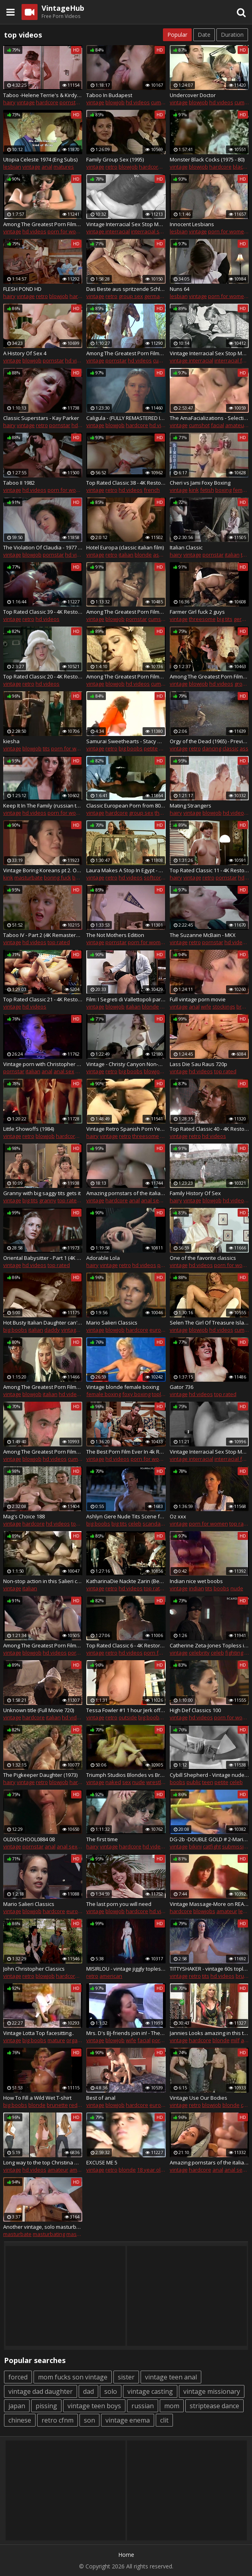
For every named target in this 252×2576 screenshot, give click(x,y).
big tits (224, 619)
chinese (19, 2420)
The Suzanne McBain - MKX (203, 935)
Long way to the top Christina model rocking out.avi (42, 2162)
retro (111, 166)
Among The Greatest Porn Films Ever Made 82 (125, 353)
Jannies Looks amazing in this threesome (209, 2033)
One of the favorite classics (203, 1257)
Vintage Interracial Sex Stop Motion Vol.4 (209, 1451)
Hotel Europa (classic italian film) (125, 547)
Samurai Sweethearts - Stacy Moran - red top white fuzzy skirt (125, 741)
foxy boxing (136, 1394)
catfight (212, 1846)
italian (126, 554)
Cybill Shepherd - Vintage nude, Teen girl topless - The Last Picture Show (209, 1774)
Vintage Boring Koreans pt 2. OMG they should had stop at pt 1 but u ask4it (42, 870)
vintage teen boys (94, 2405)
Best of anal (100, 2097)
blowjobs (204, 1911)
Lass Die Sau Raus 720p (198, 1064)
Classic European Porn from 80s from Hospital (125, 805)
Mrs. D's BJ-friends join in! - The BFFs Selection (125, 2033)
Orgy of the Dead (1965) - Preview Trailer (209, 741)
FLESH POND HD (22, 288)
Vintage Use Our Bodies (198, 2097)
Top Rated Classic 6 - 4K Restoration (125, 1645)
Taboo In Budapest (109, 95)
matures (64, 166)
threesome (202, 619)
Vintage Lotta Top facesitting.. (38, 2033)
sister (126, 2377)
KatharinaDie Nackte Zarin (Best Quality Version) (125, 1581)
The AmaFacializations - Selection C (209, 418)
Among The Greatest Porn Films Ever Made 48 (125, 676)
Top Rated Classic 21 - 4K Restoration (42, 999)
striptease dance (214, 2405)
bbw (165, 1136)
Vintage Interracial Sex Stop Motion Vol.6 (125, 224)
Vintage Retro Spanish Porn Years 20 (125, 1128)
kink (194, 489)
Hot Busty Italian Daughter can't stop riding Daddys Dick (42, 1322)
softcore (154, 877)
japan (16, 2405)
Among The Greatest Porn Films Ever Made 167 (42, 224)
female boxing (103, 1394)
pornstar (70, 102)
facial (217, 425)
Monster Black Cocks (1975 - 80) (207, 159)
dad (88, 2391)
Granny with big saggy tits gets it (42, 1193)
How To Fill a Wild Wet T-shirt (37, 2097)
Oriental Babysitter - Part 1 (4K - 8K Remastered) (42, 1257)
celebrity (199, 1652)
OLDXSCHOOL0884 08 (29, 1839)
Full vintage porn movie (198, 999)
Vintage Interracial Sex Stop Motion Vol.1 (209, 353)
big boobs (131, 748)
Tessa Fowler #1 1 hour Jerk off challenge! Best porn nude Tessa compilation (125, 1710)
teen (207, 1782)
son (89, 2420)
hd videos (138, 102)
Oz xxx (178, 1516)
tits (46, 748)
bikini (195, 1846)
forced (18, 2377)
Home (126, 2554)
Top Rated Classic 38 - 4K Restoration (125, 482)
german (153, 296)
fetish (207, 489)
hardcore (47, 102)
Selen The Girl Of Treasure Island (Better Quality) (209, 1322)
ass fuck (163, 554)
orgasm (75, 2040)
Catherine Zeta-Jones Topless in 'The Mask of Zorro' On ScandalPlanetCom (209, 1645)
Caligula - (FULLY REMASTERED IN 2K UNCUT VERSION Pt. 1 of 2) (125, 418)
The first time (102, 1839)
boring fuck (57, 877)
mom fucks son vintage (72, 2377)
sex (126, 1782)
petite (151, 748)
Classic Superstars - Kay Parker (41, 418)
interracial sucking (153, 231)
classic (230, 748)
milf (235, 2040)
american (110, 1975)
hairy (9, 102)
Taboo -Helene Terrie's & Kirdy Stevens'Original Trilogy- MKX (42, 95)
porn (81, 1071)
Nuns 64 (179, 288)
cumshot (161, 102)
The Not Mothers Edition (115, 935)
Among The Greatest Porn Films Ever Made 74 (42, 1645)
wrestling (157, 1782)
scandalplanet (160, 1523)
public (194, 1782)
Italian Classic (186, 547)
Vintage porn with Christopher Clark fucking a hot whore (42, 1064)
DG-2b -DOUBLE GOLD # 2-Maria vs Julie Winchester (209, 1839)
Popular (177, 34)
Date (204, 34)
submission (236, 1846)
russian (142, 2405)
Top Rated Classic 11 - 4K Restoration (209, 870)
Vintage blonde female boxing (122, 1386)
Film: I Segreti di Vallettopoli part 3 (125, 999)
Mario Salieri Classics (111, 1322)
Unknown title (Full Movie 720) (38, 1710)
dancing (211, 748)
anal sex (64, 1071)
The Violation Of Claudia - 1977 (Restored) (42, 547)
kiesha (11, 741)
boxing (223, 489)
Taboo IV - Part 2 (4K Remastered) (42, 935)
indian (196, 1588)
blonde (143, 554)
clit (164, 2420)
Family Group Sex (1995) (115, 159)
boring (80, 877)
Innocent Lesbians (192, 224)
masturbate (28, 877)
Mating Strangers (190, 805)
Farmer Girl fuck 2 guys (197, 611)
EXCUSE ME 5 (101, 2162)
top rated (59, 942)
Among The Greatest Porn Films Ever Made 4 (209, 676)
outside (128, 1717)
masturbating (49, 2234)
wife (206, 1006)
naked (113, 1782)
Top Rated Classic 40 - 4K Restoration (209, 1128)
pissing (46, 2405)
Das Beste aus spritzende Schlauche (125, 288)
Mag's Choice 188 (24, 1516)
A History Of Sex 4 (24, 353)
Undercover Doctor (193, 95)
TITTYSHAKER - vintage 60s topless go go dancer (209, 1968)
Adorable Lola (103, 1257)
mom (171, 2405)
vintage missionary (211, 2391)
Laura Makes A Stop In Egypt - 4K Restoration (125, 870)
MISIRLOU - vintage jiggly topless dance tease (125, 1968)
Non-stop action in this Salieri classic (42, 1581)
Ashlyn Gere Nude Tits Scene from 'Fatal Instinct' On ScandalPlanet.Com (125, 1516)
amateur (235, 425)
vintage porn (76, 1329)
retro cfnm (57, 2420)
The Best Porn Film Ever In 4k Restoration (125, 1451)
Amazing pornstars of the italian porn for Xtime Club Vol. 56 (209, 2162)
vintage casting (150, 2391)
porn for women (67, 231)
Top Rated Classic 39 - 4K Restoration (42, 611)
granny (47, 1200)
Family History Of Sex (195, 1193)
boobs (221, 1588)
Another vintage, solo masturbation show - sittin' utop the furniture (42, 2226)
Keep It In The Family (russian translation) (42, 805)
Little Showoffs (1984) (28, 1128)
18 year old (150, 2169)
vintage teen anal (171, 2377)
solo (110, 2391)
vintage (26, 102)
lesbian (12, 166)
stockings (223, 1006)
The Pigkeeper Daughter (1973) (40, 1774)
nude (236, 1588)
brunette (57, 2105)
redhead (79, 2105)
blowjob (115, 102)
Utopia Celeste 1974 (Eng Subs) (40, 159)
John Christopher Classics (34, 1968)
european (161, 1329)
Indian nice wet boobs (196, 1581)
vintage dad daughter (40, 2391)
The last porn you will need (118, 1904)
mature (56, 2040)
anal (47, 166)
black (239, 166)
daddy (52, 1329)
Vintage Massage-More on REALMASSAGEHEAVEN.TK (209, 1904)
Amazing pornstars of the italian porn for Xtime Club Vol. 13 (125, 1193)
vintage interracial (108, 231)
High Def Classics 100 (195, 1710)
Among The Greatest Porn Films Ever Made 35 (42, 1451)
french (152, 489)
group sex (131, 296)
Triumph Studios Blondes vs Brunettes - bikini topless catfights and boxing (125, 1774)
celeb (134, 1523)
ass (244, 748)
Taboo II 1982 (19, 482)
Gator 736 (181, 1386)
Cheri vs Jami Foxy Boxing (200, 482)
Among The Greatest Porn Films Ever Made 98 (42, 1386)
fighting (234, 1652)
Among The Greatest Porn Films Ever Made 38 (125, 611)
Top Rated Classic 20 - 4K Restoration (42, 676)
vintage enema (127, 2420)
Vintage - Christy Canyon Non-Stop (125, 1064)
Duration (232, 34)
